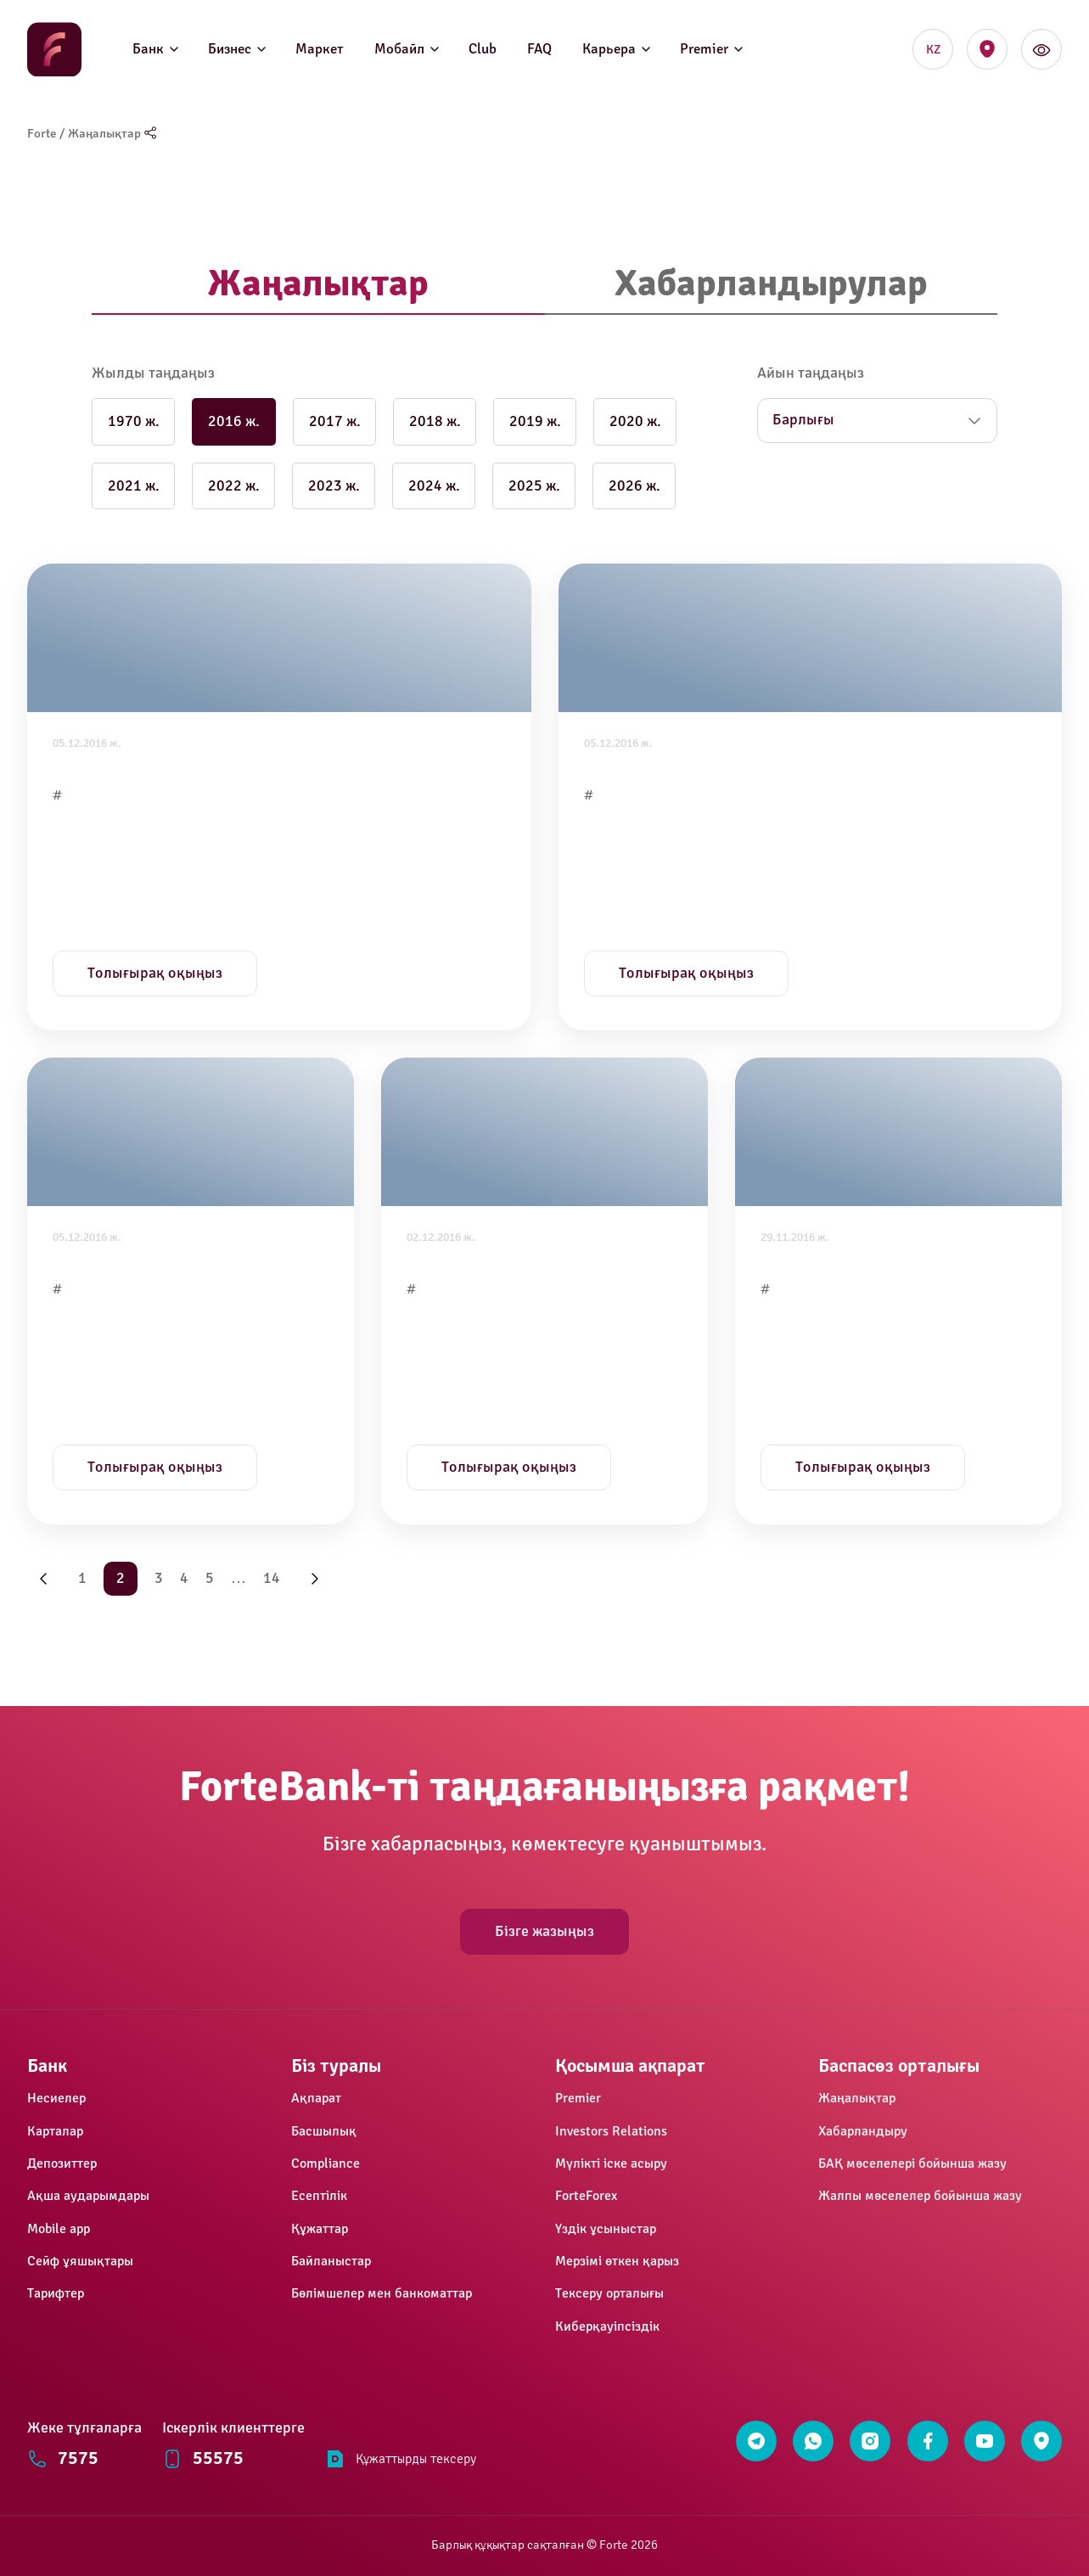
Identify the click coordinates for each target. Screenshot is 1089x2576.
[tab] (318, 285)
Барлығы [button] (803, 420)
